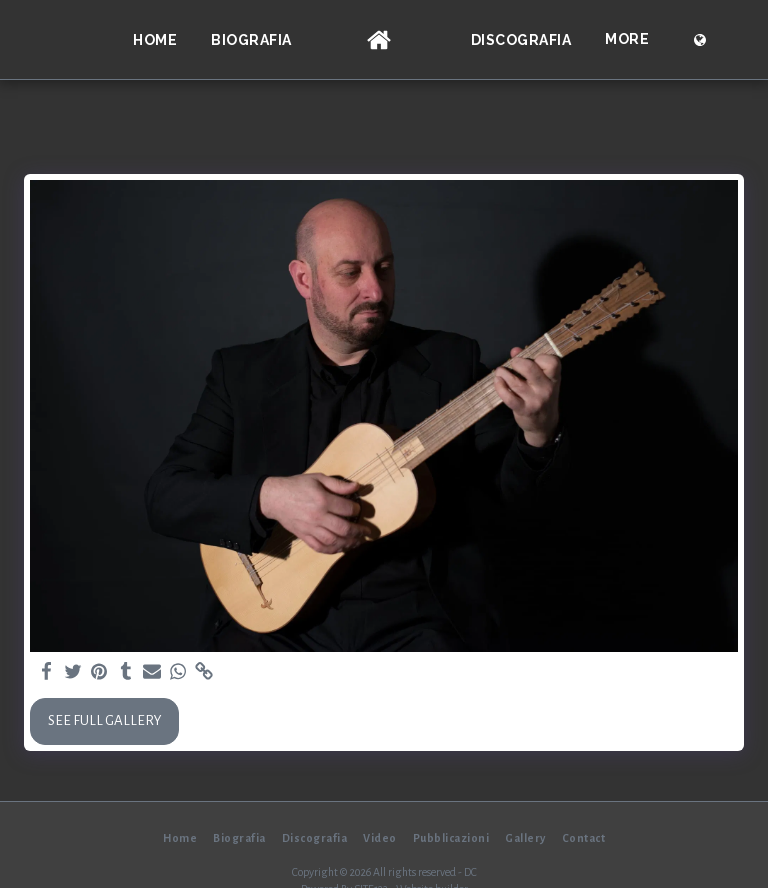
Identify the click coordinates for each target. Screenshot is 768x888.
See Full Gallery (105, 720)
